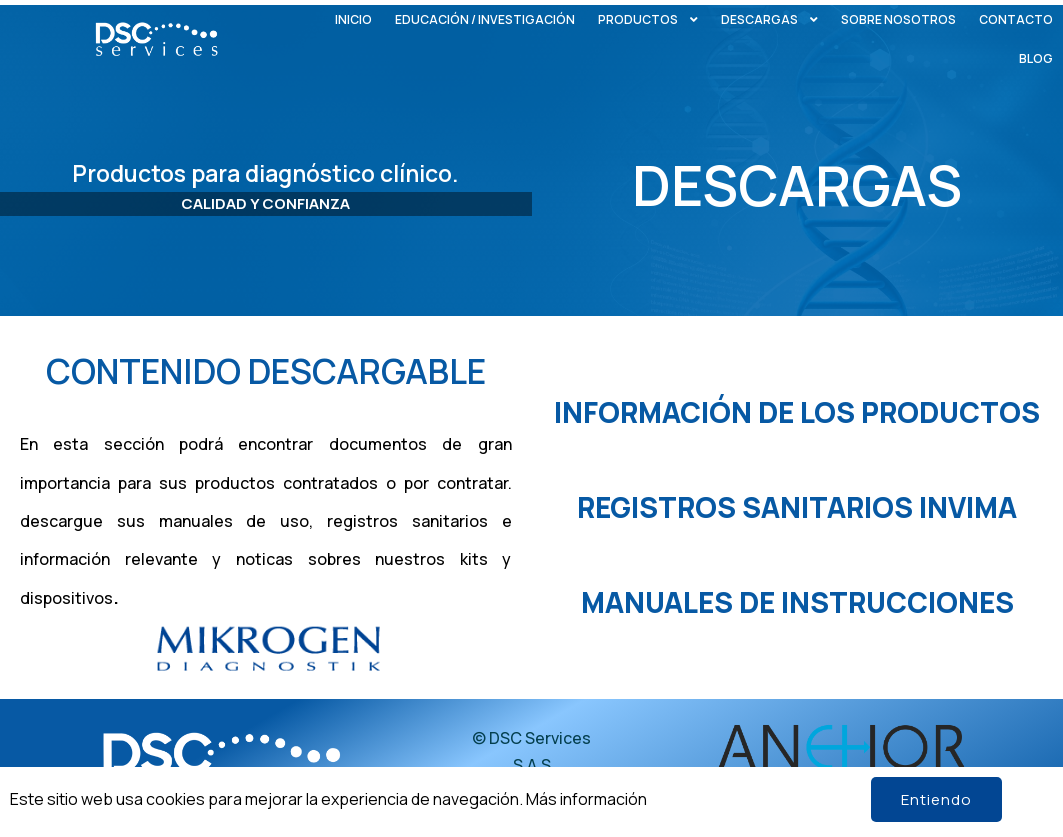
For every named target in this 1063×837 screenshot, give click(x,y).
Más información (586, 799)
